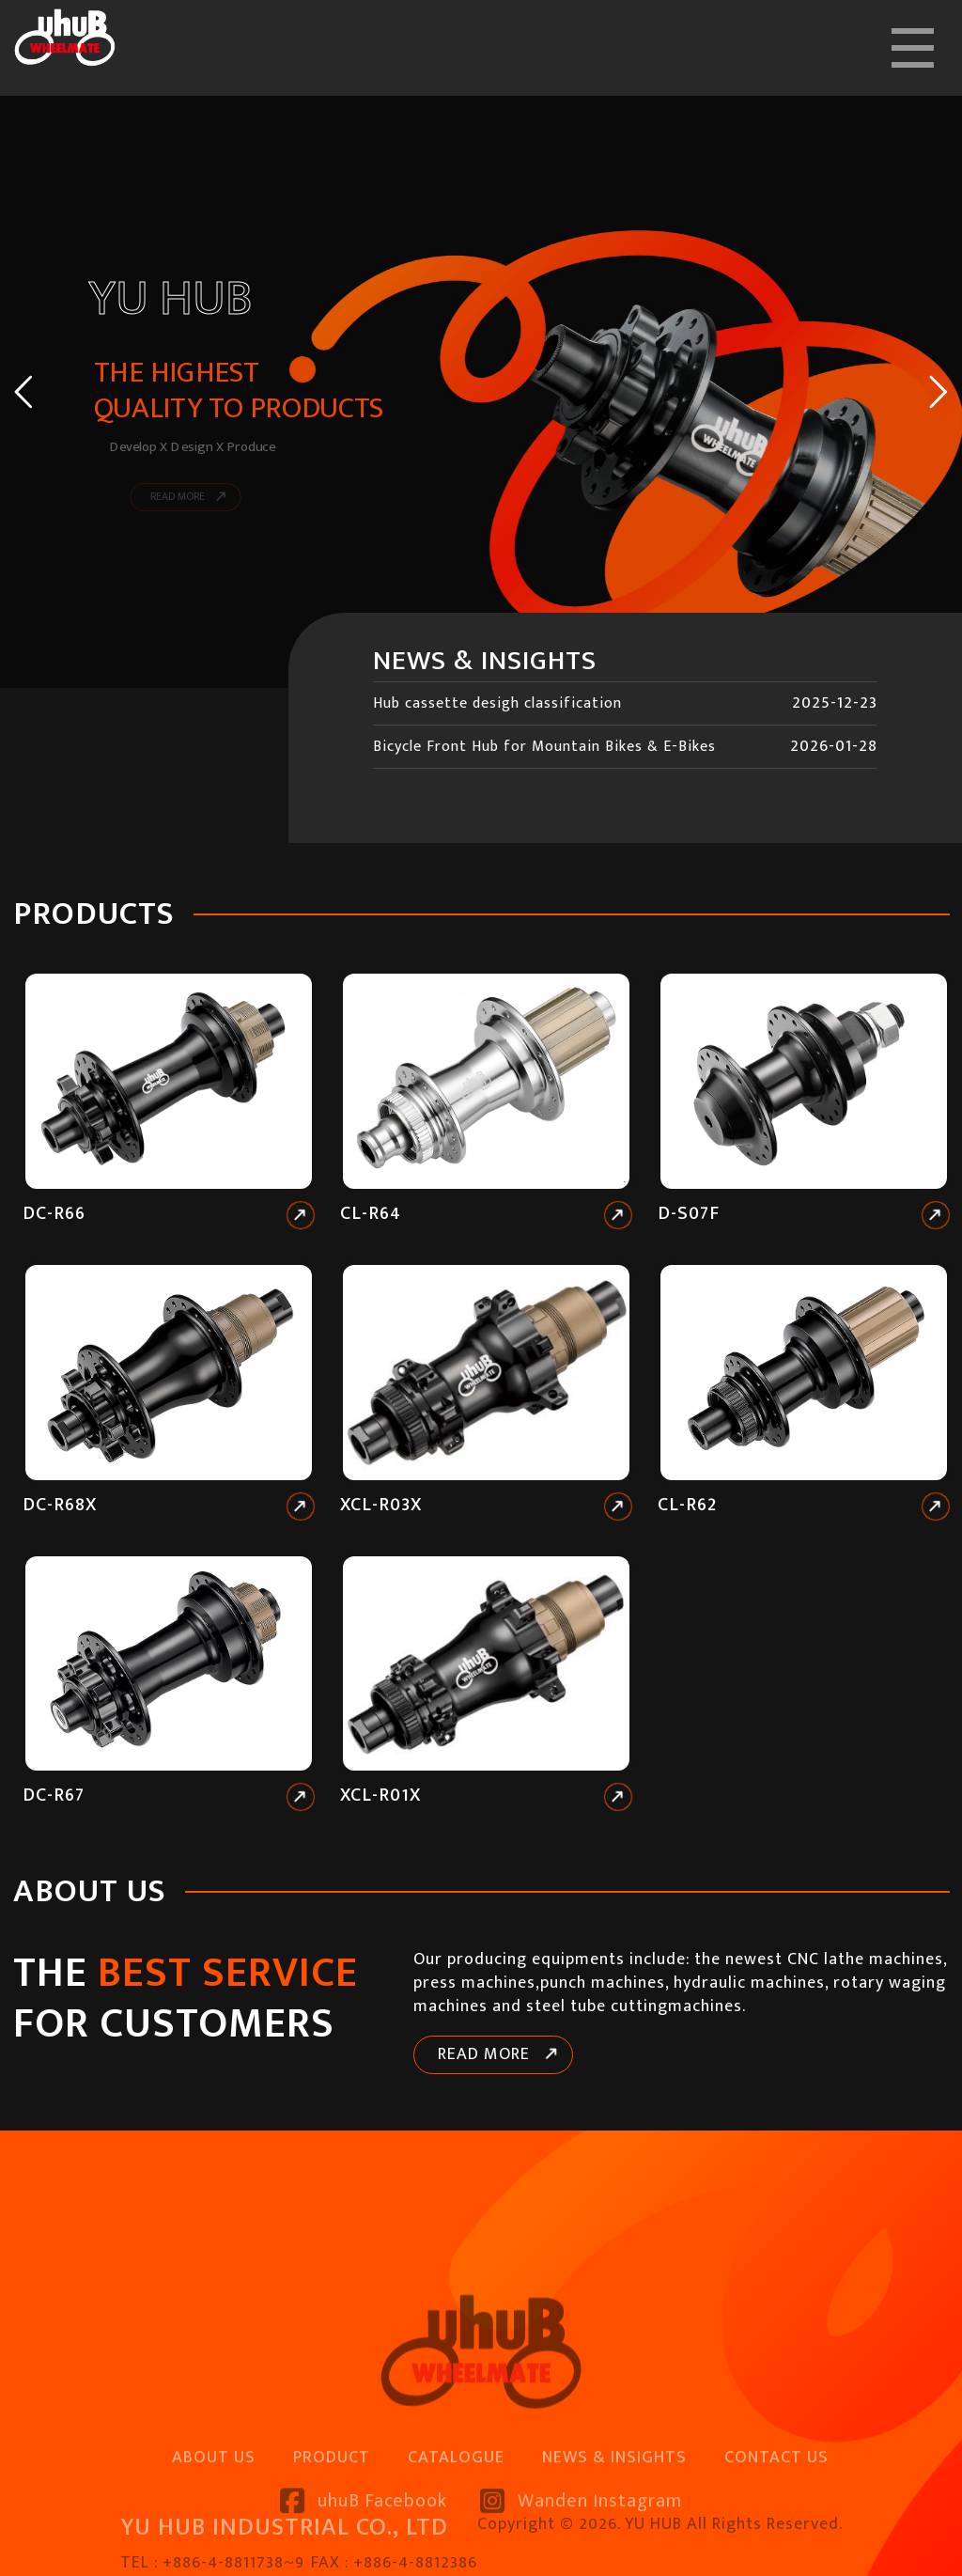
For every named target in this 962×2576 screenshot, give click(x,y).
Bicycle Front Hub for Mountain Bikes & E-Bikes (544, 746)
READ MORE (484, 2054)
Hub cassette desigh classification (497, 703)
